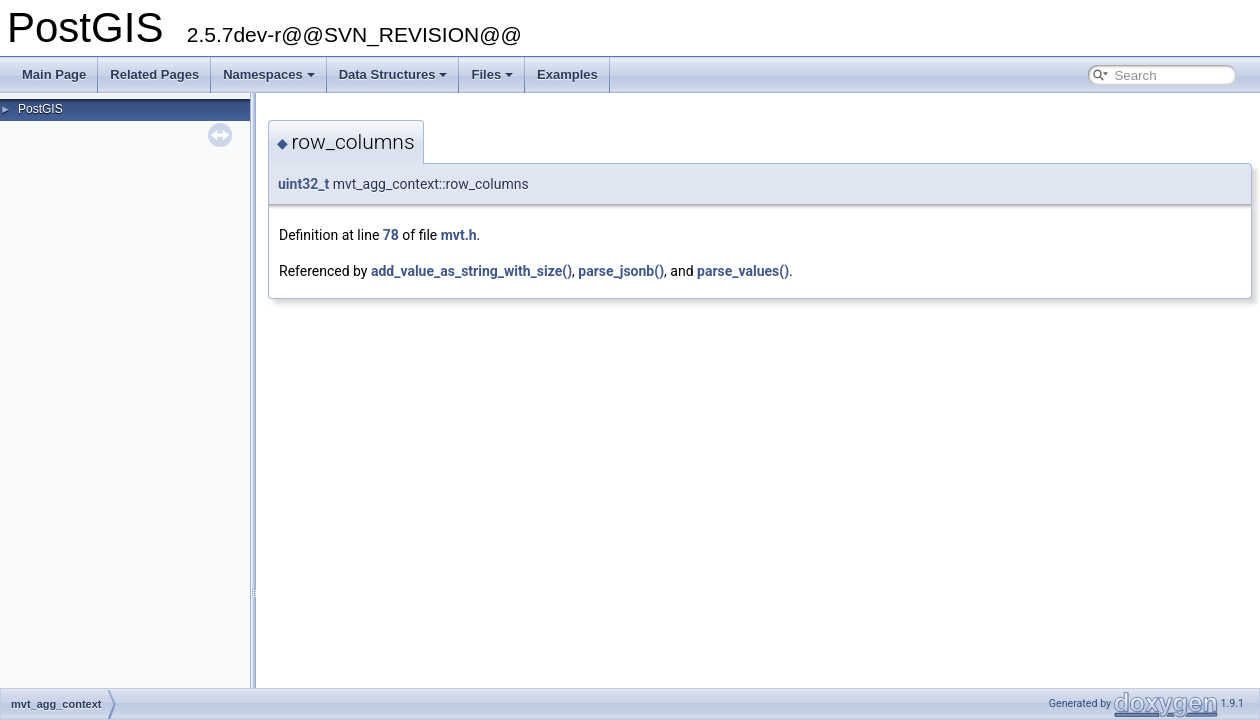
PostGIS (40, 109)
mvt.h (459, 235)
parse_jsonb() (621, 271)
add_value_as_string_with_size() (471, 271)
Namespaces (269, 74)
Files (492, 74)
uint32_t (303, 184)
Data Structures (393, 74)
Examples (567, 74)
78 (391, 235)
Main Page (54, 74)
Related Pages (154, 74)
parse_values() (743, 271)
